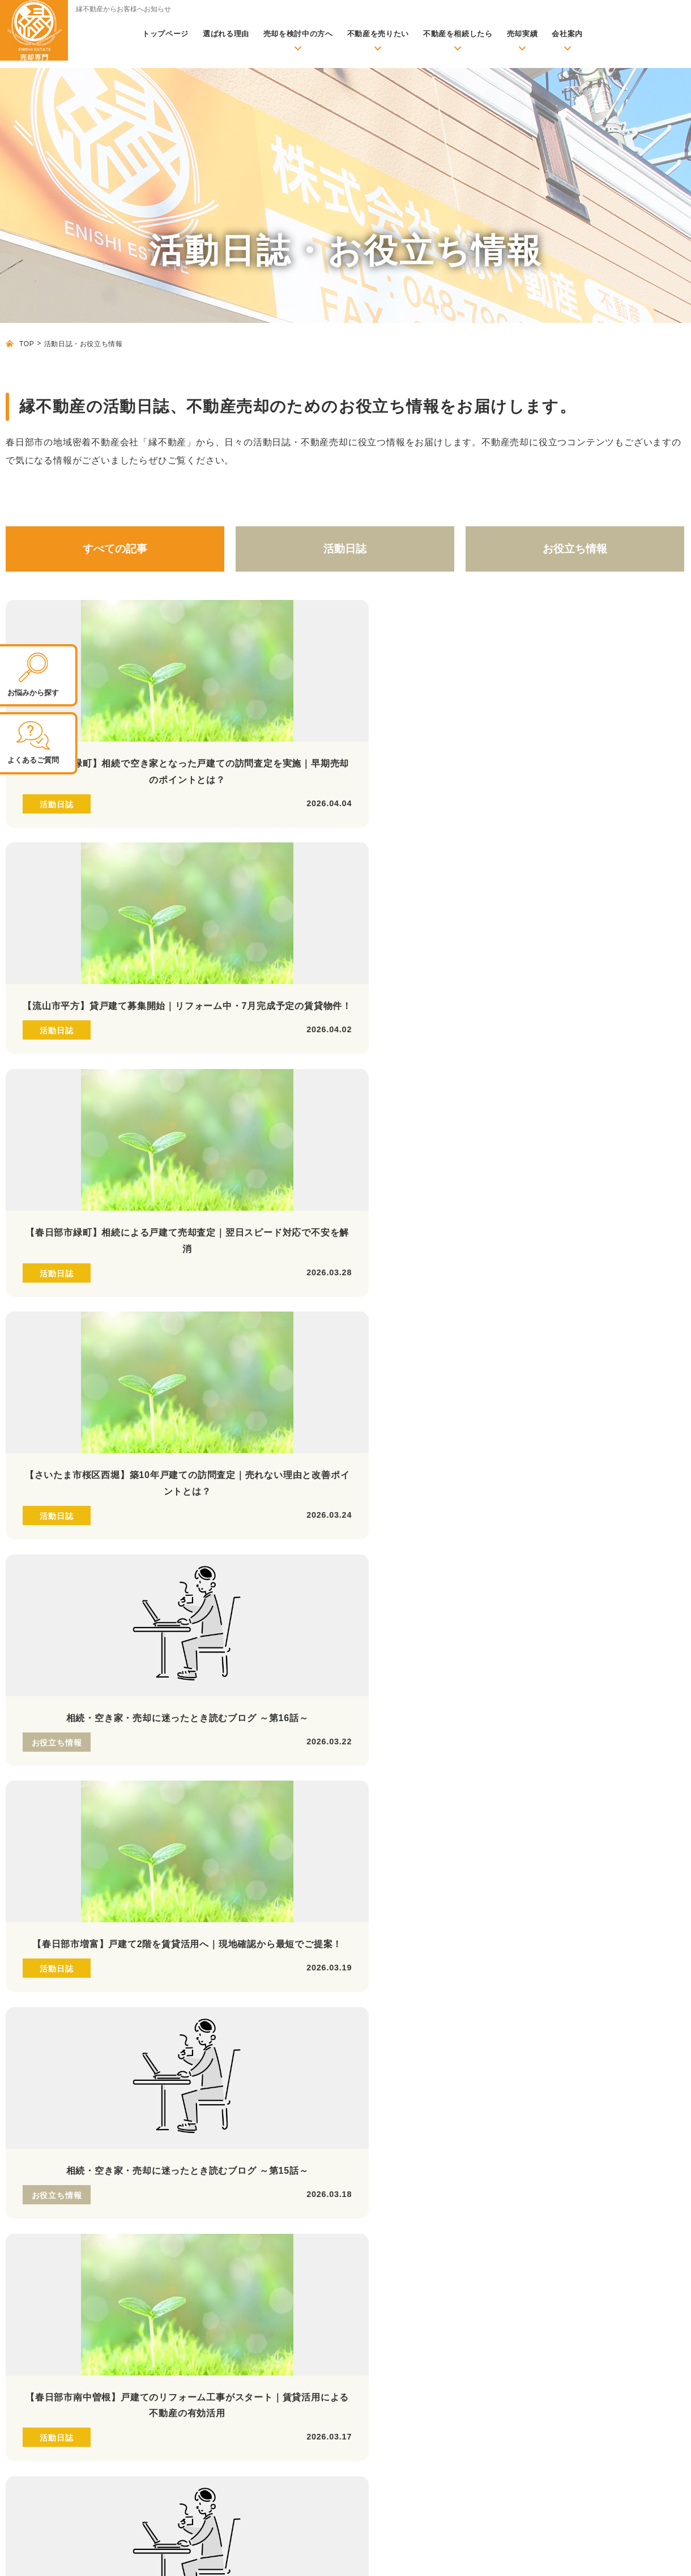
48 (185, 1395)
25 (122, 1375)
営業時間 (66, 1779)
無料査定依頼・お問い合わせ (212, 2070)
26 (154, 1375)
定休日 (174, 1779)
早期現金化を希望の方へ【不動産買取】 (500, 2083)
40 (600, 1375)
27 (185, 1375)
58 (505, 1395)
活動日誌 (345, 548)
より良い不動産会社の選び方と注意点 (240, 2204)
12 (371, 1355)
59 (536, 1395)
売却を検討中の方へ (298, 33)
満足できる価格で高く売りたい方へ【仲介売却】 (516, 2066)
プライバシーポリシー (643, 2556)
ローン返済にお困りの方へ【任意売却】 (500, 2100)
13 (403, 1355)
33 (377, 1375)
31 (313, 1375)
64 (236, 1416)
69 (395, 1416)
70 (427, 1416)
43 (26, 1395)
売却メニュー (439, 2047)
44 (58, 1395)
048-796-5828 (133, 1692)
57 (473, 1395)
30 (281, 1375)
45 (90, 1395)
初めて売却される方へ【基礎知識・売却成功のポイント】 (266, 2117)
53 (345, 1395)
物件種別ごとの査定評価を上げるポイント (248, 2221)
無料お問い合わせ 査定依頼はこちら (541, 1796)
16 (499, 1355)
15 (467, 1355)
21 (658, 1355)
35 (441, 1375)
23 (58, 1375)
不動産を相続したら (458, 33)
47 (154, 1395)
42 (664, 1375)
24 (90, 1375)
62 (632, 1395)
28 (218, 1375)
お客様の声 (190, 2281)
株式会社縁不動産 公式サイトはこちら (63, 2184)
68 (363, 1416)
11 (339, 1355)
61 (600, 1395)
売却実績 (522, 33)
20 (627, 1355)
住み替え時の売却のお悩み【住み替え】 (500, 2165)
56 (441, 1395)
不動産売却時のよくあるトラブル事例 (240, 2187)
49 (218, 1395)
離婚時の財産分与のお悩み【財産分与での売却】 (516, 2182)
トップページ (165, 33)
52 (313, 1395)
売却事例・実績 (198, 2264)
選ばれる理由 (226, 33)
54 (377, 1395)
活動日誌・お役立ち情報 (204, 2094)
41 (632, 1375)
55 (409, 1395)
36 (473, 1375)
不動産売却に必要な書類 (215, 2170)
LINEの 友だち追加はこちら (334, 1796)
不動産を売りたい (378, 33)
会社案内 (567, 33)
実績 (166, 2245)
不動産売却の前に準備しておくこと (235, 2137)
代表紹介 (442, 2338)
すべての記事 (115, 548)
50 (249, 1395)
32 (345, 1375)
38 (536, 1375)
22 (26, 1375)
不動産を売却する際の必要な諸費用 (235, 2154)
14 (435, 1355)
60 (569, 1395)
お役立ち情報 (575, 548)
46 (122, 1395)
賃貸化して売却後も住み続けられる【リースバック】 (525, 2117)
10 (307, 1355)
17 (531, 1355)
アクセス (442, 2321)
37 (505, 1375)
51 (281, 1395)
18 (563, 1355)
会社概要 (442, 2304)
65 (267, 1416)
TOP (26, 344)
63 (664, 1395)
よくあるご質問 (454, 2355)
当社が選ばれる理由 (451, 2237)
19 (594, 1355)
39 (569, 1375)
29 (249, 1375)
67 (331, 1416)
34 (409, 1375)
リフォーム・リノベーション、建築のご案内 (497, 2261)
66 (300, 1416)
